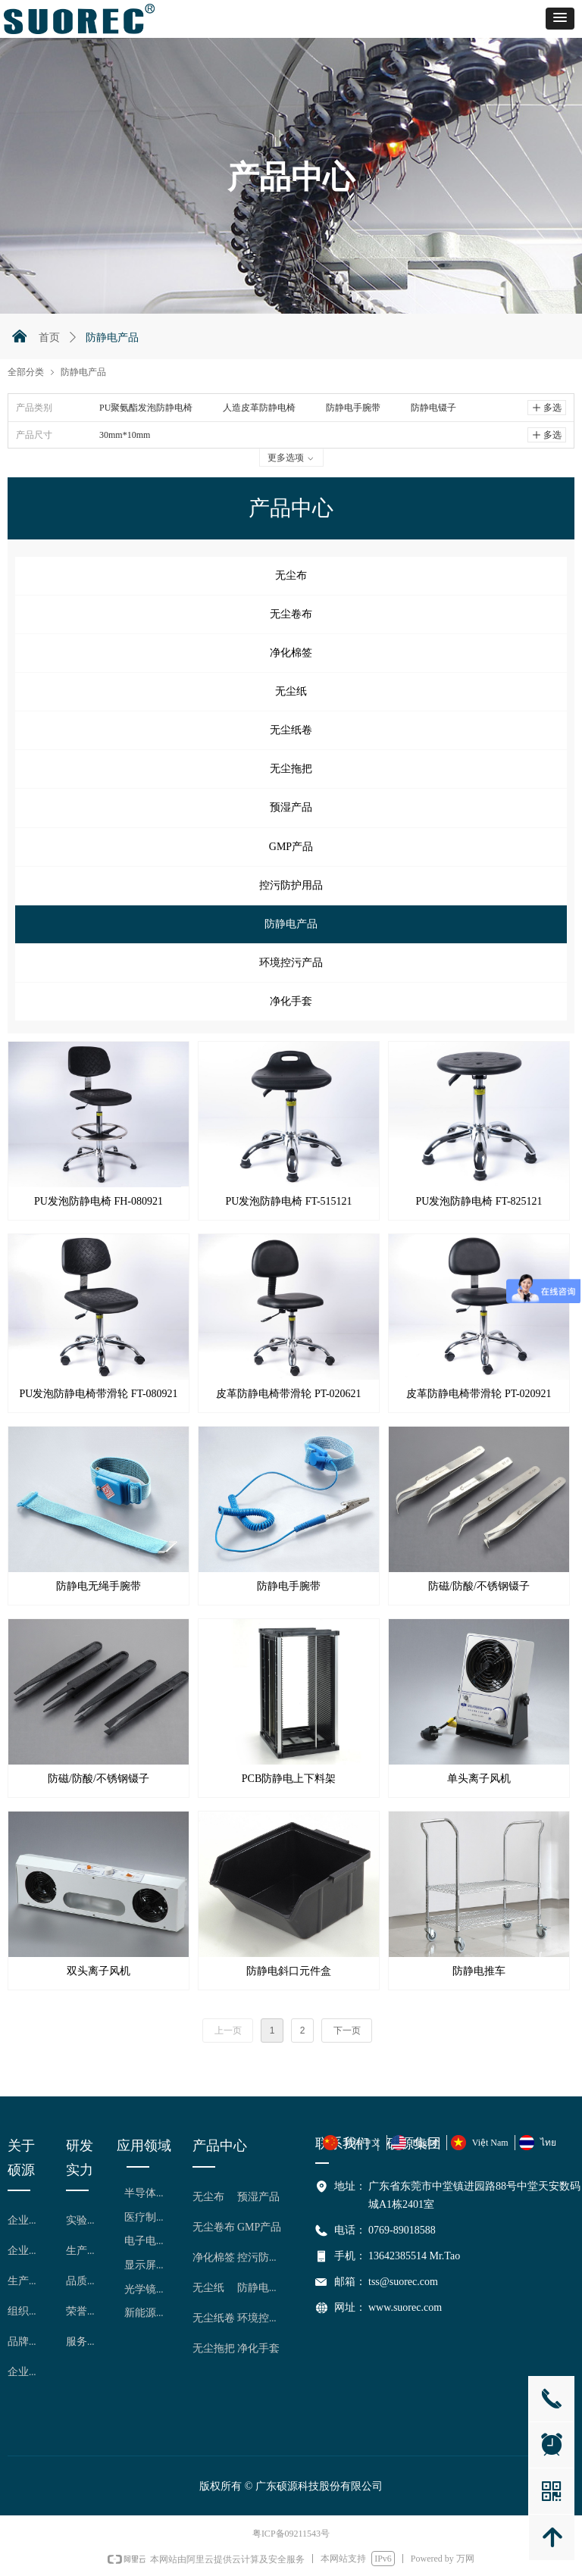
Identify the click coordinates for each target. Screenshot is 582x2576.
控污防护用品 (291, 885)
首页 (49, 337)
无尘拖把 (291, 768)
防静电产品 (291, 924)
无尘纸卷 (291, 730)
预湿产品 (291, 807)
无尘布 (291, 575)
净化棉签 (291, 652)
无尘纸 (291, 691)
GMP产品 (291, 846)
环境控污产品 (291, 962)
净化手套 (291, 1001)
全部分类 (26, 371)
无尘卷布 (291, 614)
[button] (560, 19)
